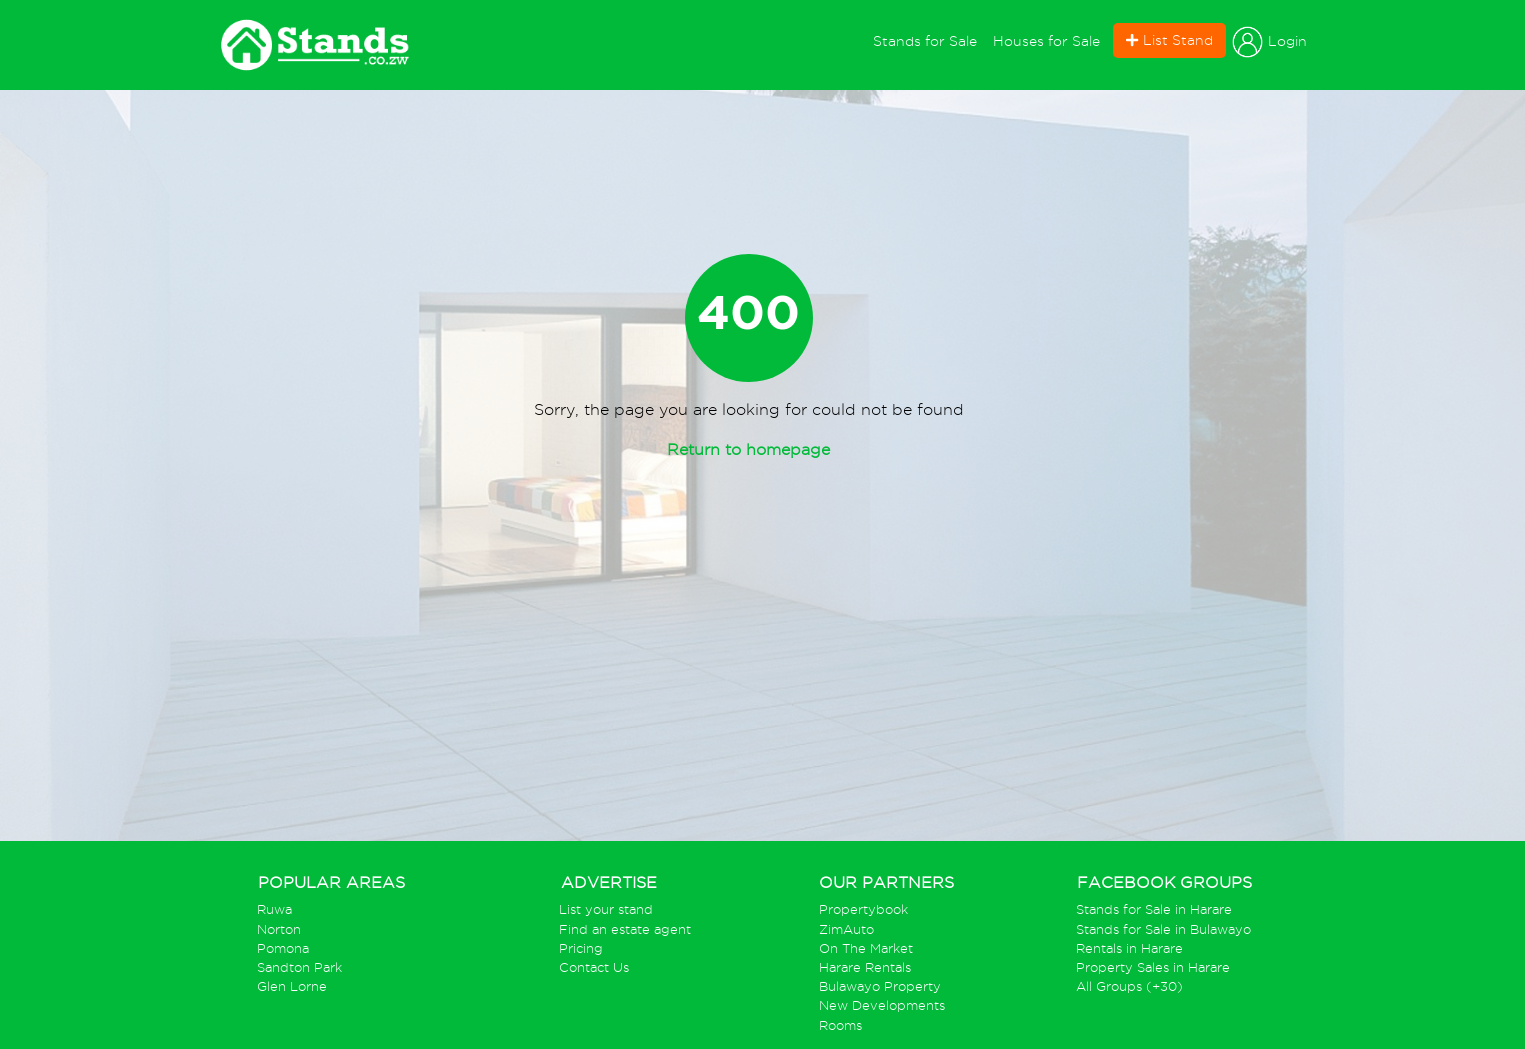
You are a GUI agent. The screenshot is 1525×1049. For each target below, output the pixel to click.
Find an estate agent (625, 929)
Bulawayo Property (880, 986)
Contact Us (594, 967)
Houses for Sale (1046, 41)
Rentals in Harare (1129, 948)
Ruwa (274, 909)
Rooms (840, 1025)
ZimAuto (846, 929)
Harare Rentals (865, 967)
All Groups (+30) (1129, 986)
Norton (279, 929)
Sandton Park (299, 967)
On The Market (866, 948)
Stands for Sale (929, 39)
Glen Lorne (292, 986)
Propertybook (863, 909)
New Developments (882, 1005)
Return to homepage (748, 449)
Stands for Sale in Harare (1154, 909)
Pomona (283, 948)
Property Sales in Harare (1153, 967)
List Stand (1169, 40)
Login (1269, 42)
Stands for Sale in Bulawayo (1163, 929)
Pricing (581, 948)
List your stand (606, 909)
